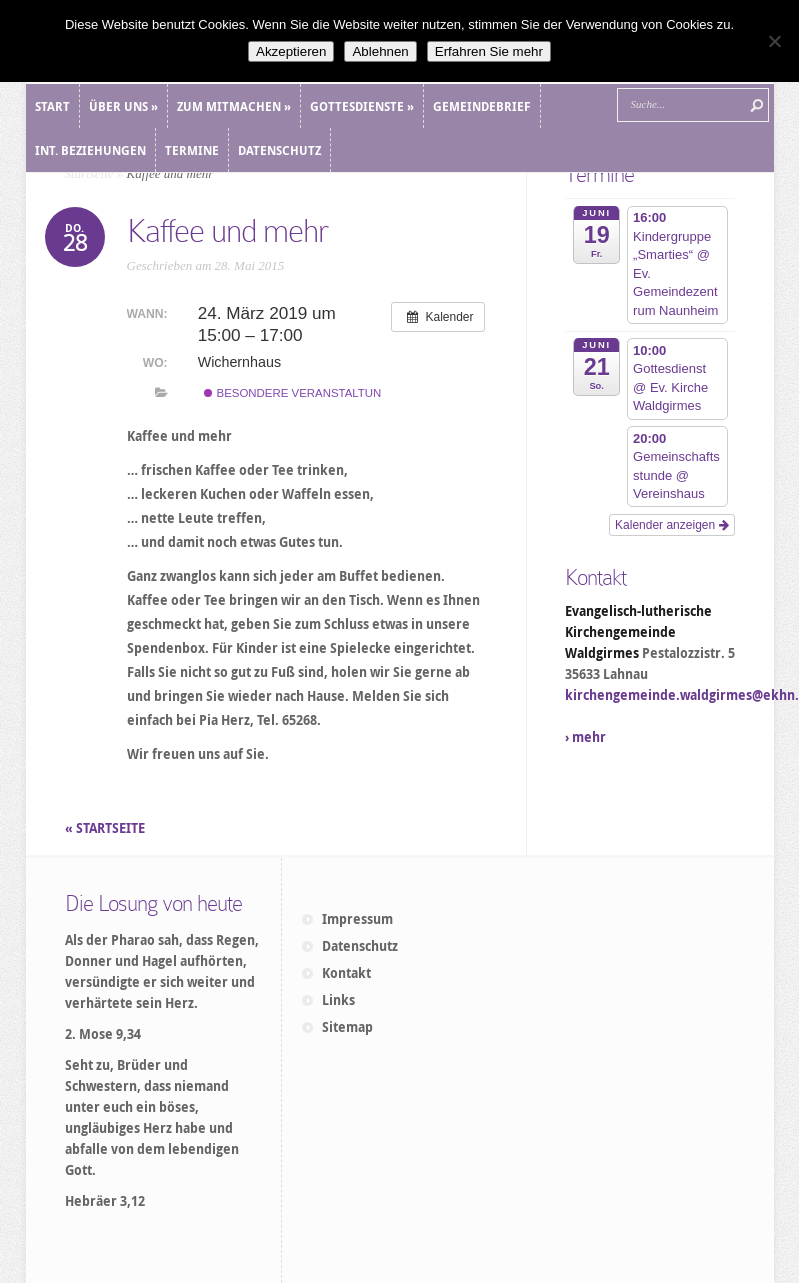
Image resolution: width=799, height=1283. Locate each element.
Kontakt (346, 973)
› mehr (585, 737)
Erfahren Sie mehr (489, 51)
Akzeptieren (291, 51)
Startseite (89, 173)
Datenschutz (360, 946)
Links (338, 1000)
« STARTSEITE (106, 828)
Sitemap (347, 1027)
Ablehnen (380, 51)
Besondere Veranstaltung (297, 393)
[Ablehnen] (774, 41)
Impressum (357, 919)
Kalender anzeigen (671, 525)
